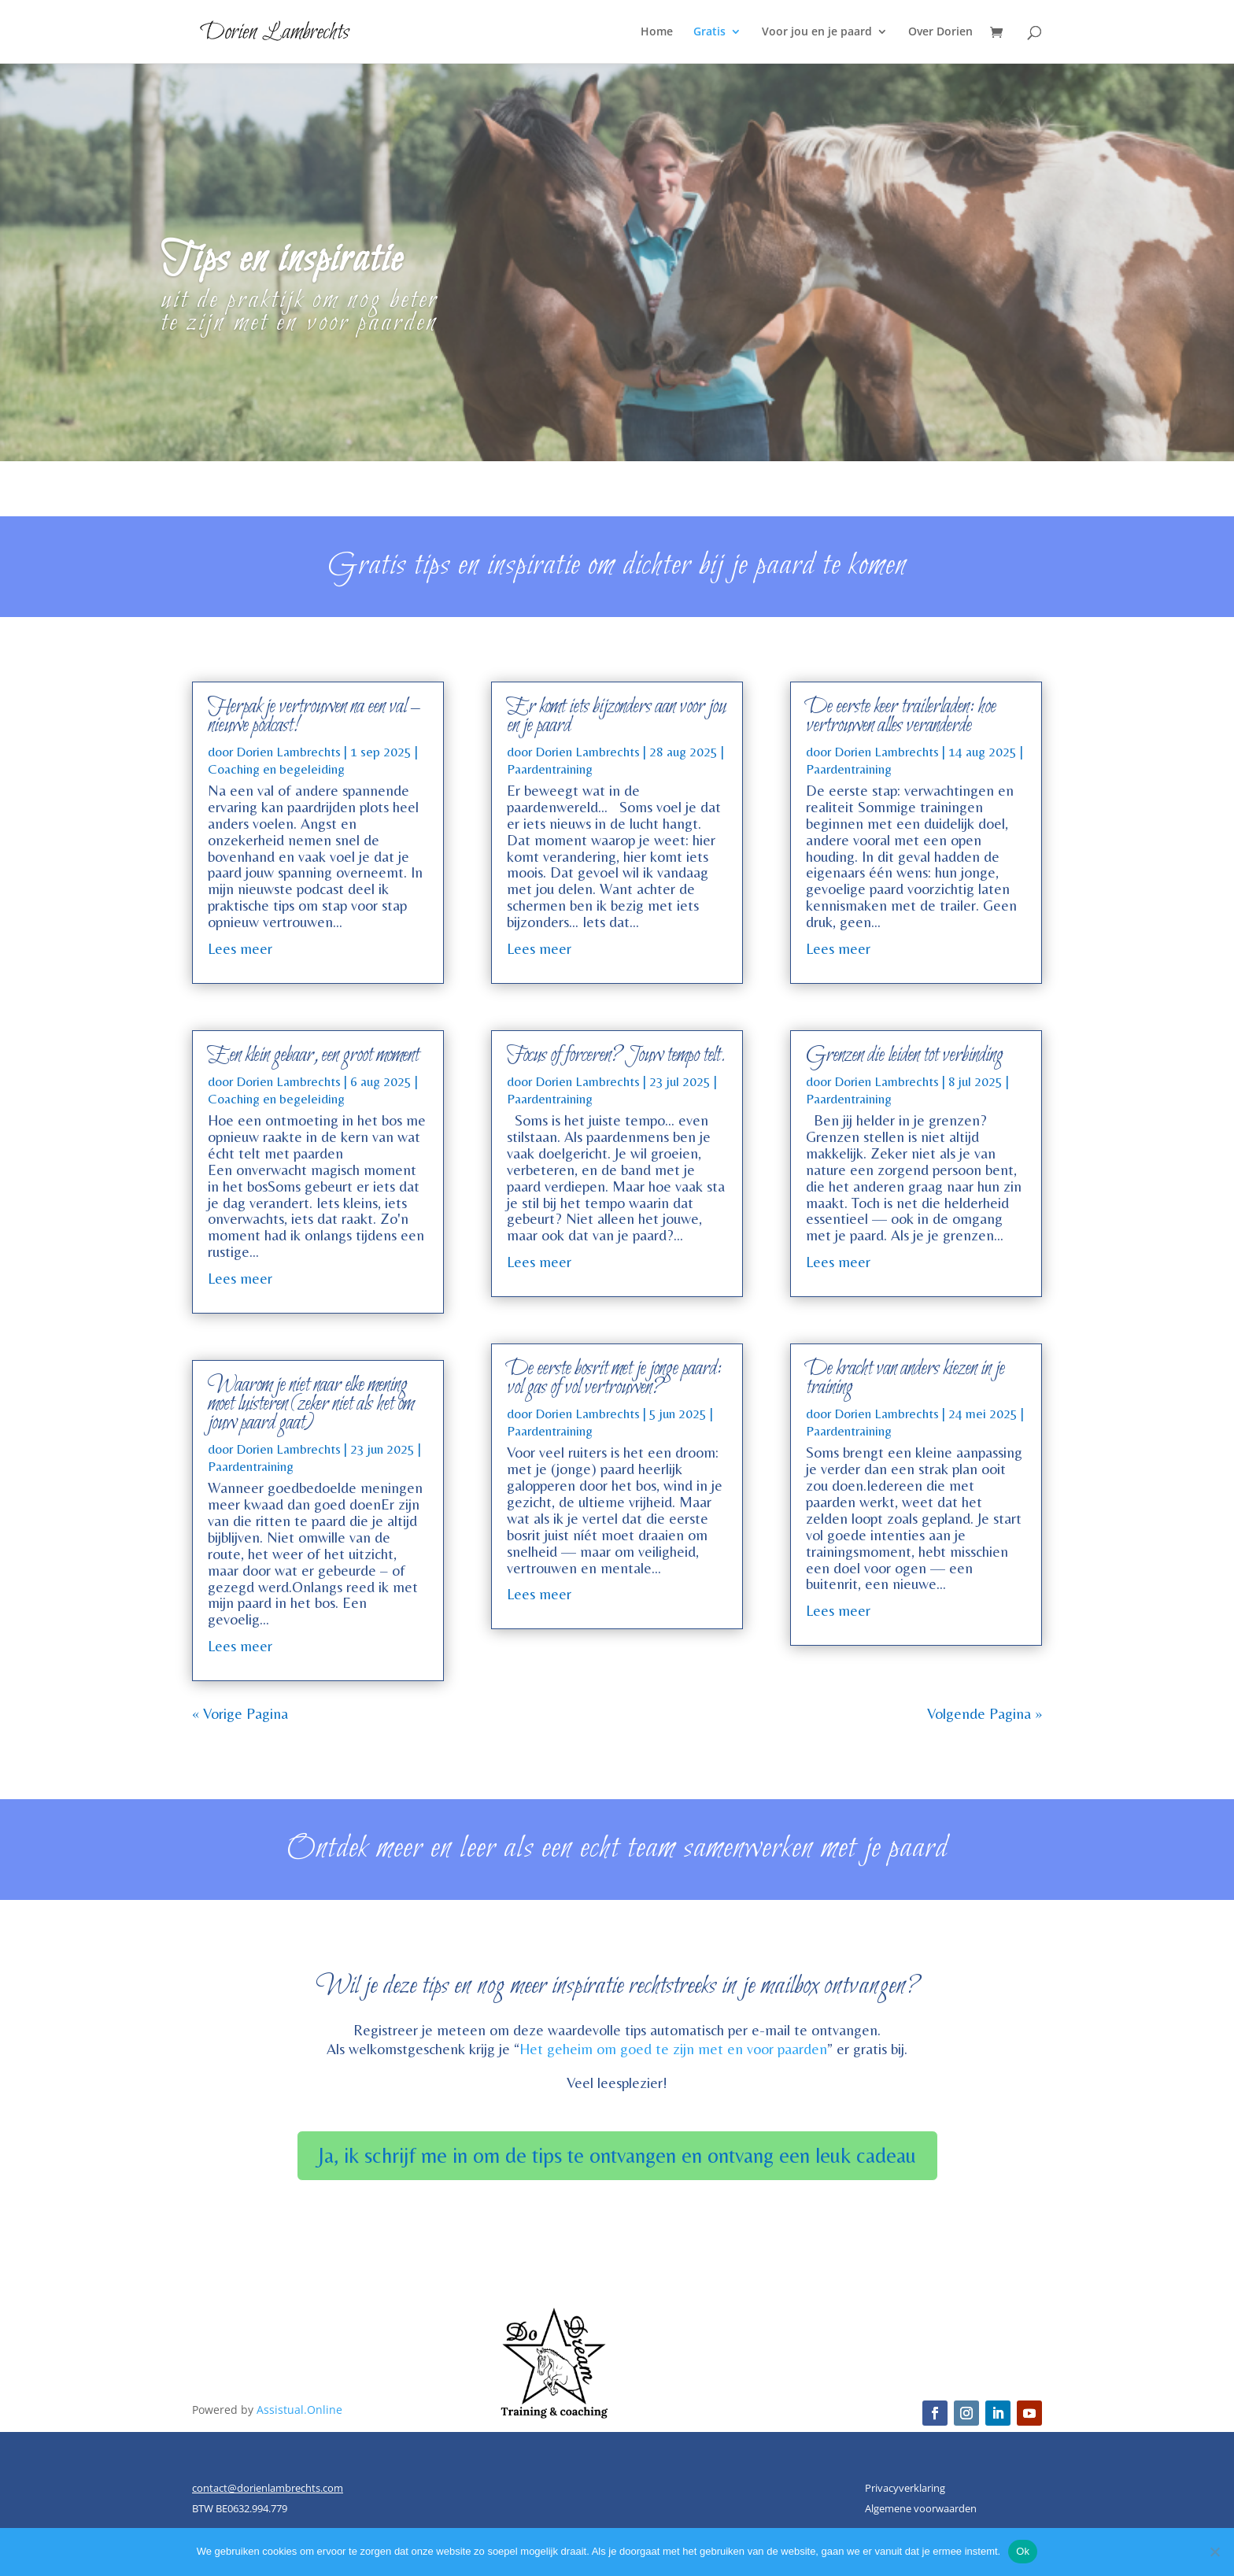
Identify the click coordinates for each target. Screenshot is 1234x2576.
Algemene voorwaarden (921, 2508)
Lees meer (240, 948)
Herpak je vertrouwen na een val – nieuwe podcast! (313, 716)
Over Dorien (940, 32)
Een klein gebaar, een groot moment (313, 1055)
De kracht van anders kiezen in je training (905, 1378)
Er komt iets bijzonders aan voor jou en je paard (616, 716)
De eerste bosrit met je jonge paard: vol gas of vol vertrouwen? (614, 1378)
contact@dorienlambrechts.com (267, 2488)
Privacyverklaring (905, 2488)
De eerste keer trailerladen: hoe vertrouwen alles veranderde (901, 716)
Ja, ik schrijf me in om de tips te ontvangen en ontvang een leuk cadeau (617, 2155)
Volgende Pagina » (984, 1713)
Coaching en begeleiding (276, 769)
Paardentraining (251, 1466)
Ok (1022, 2551)
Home (657, 32)
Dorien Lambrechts (288, 751)
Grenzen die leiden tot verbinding (904, 1055)
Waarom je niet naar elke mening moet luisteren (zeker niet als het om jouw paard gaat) (310, 1404)
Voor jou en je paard (817, 32)
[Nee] (1214, 2551)
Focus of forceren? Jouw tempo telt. (616, 1055)
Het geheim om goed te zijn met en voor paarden (673, 2048)
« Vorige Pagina (240, 1713)
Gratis (709, 32)
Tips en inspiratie (282, 274)
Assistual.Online (299, 2409)
